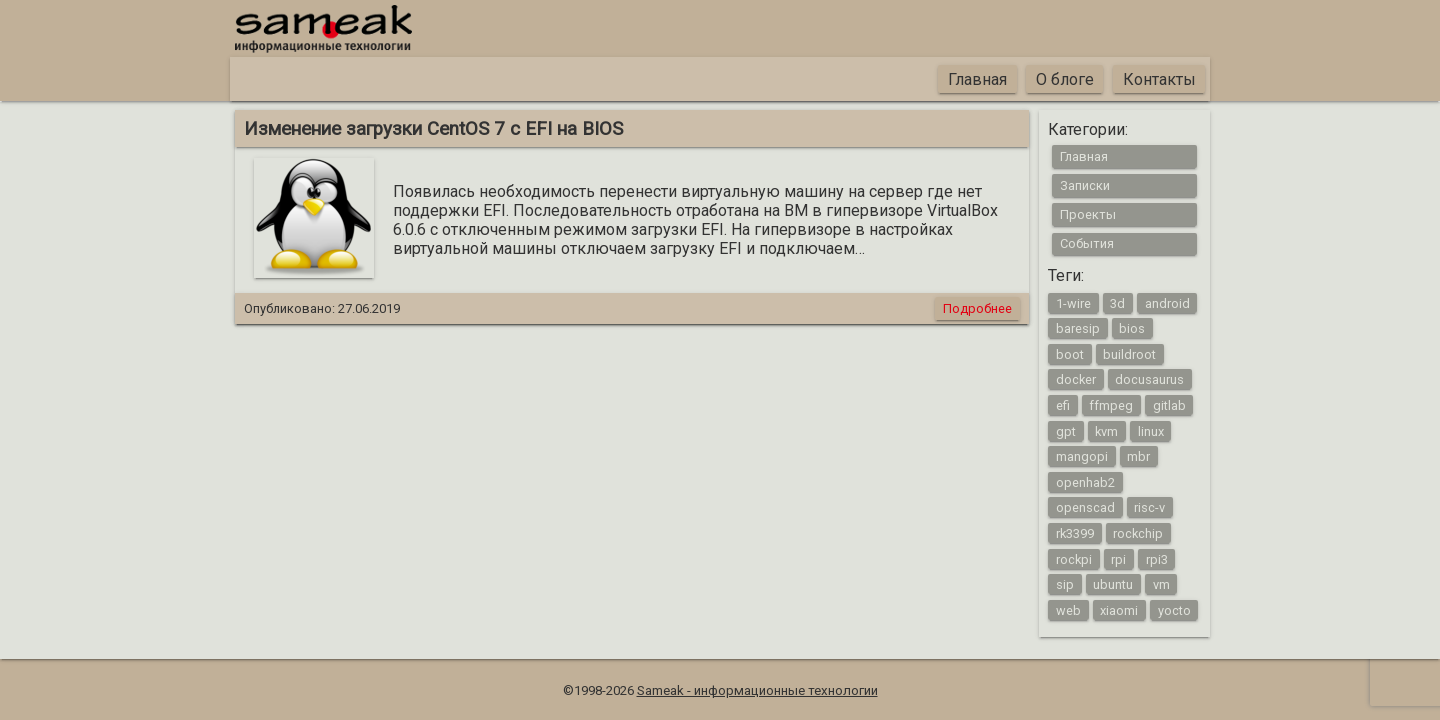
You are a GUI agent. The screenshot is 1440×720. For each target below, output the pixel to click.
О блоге (1065, 79)
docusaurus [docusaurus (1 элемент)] (1149, 379)
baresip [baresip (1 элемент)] (1078, 328)
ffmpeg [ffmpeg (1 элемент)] (1111, 405)
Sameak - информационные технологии (757, 690)
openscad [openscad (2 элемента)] (1085, 507)
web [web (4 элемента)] (1068, 609)
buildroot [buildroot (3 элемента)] (1129, 353)
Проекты (1088, 214)
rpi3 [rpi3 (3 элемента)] (1157, 558)
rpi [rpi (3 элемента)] (1118, 558)
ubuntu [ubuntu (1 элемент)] (1113, 584)
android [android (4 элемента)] (1167, 302)
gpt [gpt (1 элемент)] (1066, 430)
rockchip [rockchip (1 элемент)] (1138, 532)
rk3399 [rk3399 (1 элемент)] (1075, 532)
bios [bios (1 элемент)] (1132, 328)
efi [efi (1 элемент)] (1063, 405)
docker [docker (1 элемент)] (1076, 379)
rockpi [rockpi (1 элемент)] (1074, 558)
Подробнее (977, 308)
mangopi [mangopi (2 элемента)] (1082, 456)
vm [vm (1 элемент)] (1161, 584)
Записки (1085, 185)
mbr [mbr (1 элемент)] (1138, 456)
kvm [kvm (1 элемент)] (1106, 430)
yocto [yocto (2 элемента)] (1174, 609)
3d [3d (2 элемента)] (1117, 302)
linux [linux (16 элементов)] (1151, 430)
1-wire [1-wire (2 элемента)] (1073, 302)
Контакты (1159, 79)
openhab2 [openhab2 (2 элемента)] (1085, 481)
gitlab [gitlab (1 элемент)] (1169, 405)
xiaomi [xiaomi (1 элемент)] (1119, 609)
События (1087, 243)
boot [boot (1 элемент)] (1070, 353)
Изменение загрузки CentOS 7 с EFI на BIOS (433, 129)
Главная (977, 79)
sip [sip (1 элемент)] (1065, 584)
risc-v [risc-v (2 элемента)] (1149, 507)
